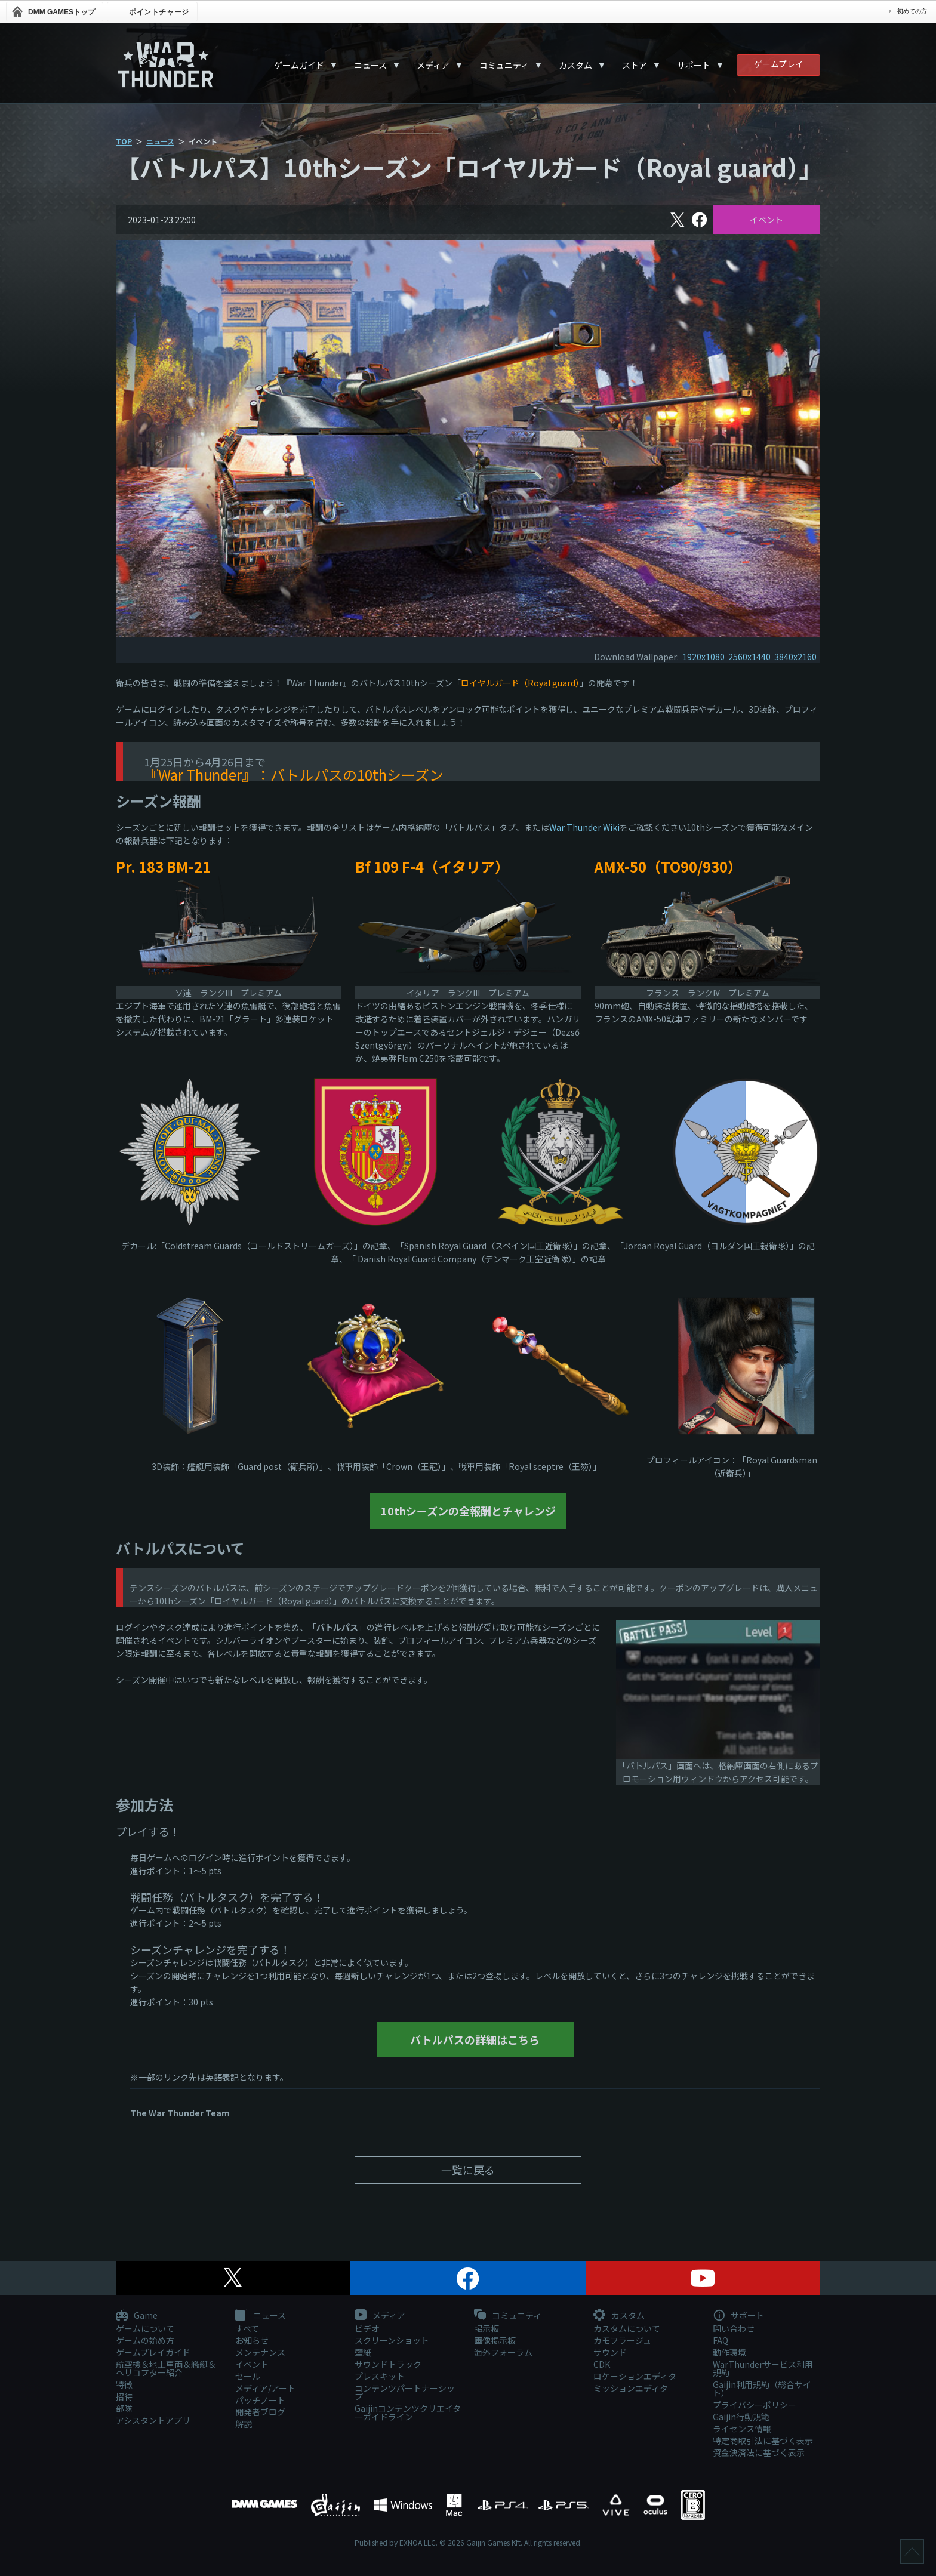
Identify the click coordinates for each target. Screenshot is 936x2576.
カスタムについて (626, 2328)
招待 (124, 2396)
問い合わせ (734, 2328)
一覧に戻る (468, 2169)
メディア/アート (265, 2388)
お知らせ (252, 2340)
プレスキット (380, 2376)
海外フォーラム (503, 2352)
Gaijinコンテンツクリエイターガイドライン (408, 2412)
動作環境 (729, 2352)
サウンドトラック (388, 2364)
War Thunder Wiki (584, 827)
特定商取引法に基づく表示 (763, 2440)
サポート (693, 65)
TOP (124, 141)
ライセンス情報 (742, 2428)
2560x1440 (749, 657)
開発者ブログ (260, 2412)
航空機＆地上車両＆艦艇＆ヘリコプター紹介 (166, 2368)
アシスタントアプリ (153, 2420)
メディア (433, 65)
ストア (634, 65)
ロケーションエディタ (634, 2376)
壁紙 (363, 2352)
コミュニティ (504, 65)
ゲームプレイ (778, 64)
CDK (601, 2364)
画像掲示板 (495, 2340)
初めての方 (912, 11)
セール (247, 2376)
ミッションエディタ (630, 2388)
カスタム (575, 65)
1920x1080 (703, 657)
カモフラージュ (622, 2340)
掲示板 (486, 2328)
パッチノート (260, 2400)
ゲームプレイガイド (153, 2352)
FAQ (720, 2340)
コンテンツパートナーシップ (405, 2392)
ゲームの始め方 (145, 2340)
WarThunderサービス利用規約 (763, 2368)
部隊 (124, 2408)
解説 (243, 2424)
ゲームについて (145, 2328)
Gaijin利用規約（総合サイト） (762, 2388)
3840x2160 (795, 657)
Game (137, 2316)
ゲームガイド (299, 65)
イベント (766, 220)
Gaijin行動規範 (741, 2416)
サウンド (610, 2352)
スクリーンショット (392, 2340)
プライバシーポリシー (754, 2405)
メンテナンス (260, 2352)
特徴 (124, 2384)
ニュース (370, 65)
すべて (247, 2328)
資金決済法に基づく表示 (759, 2452)
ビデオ (367, 2328)
